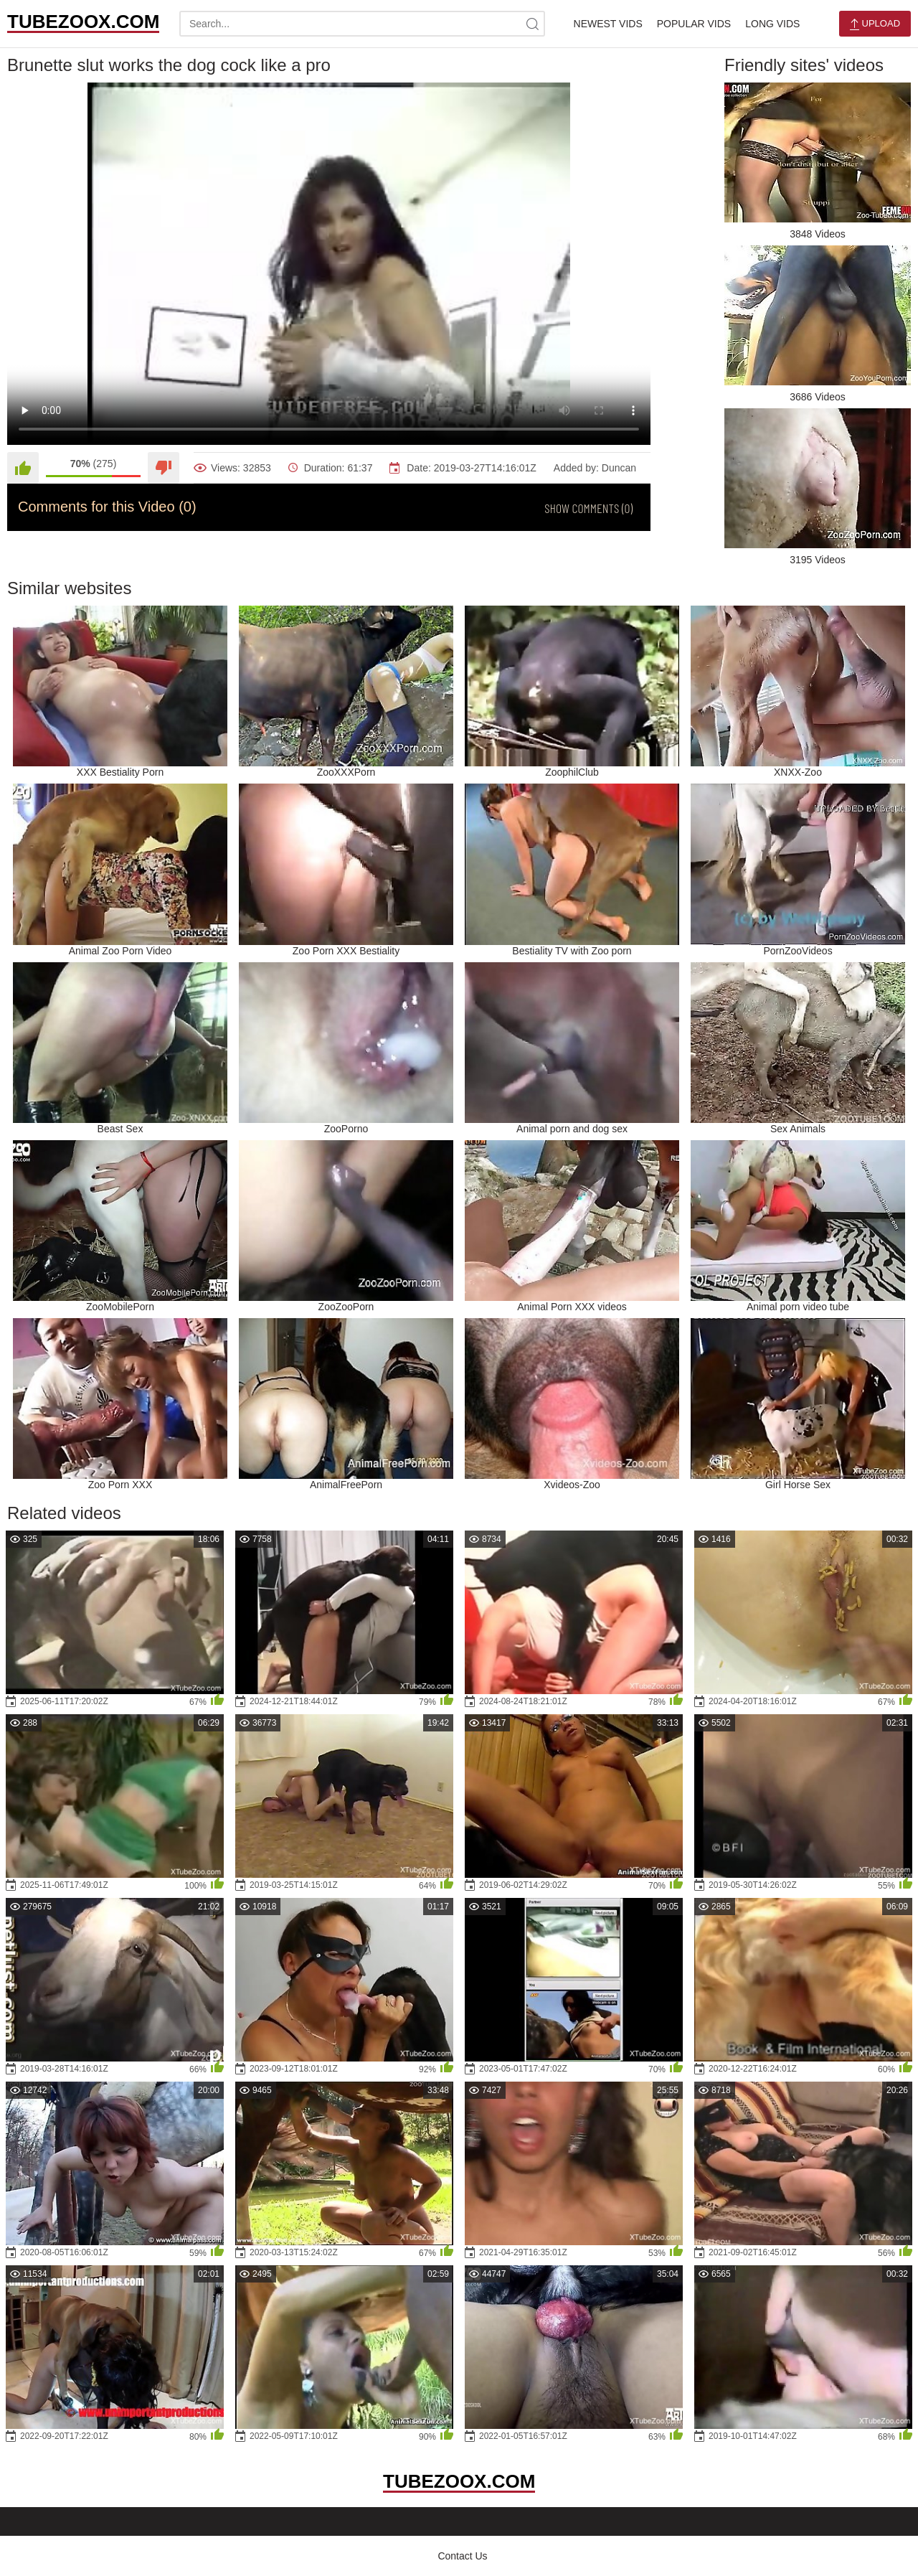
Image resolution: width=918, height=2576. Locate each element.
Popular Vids (694, 23)
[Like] (23, 468)
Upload (875, 24)
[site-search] (532, 23)
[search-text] (362, 24)
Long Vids (772, 23)
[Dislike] (163, 468)
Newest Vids (608, 23)
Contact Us (462, 2556)
